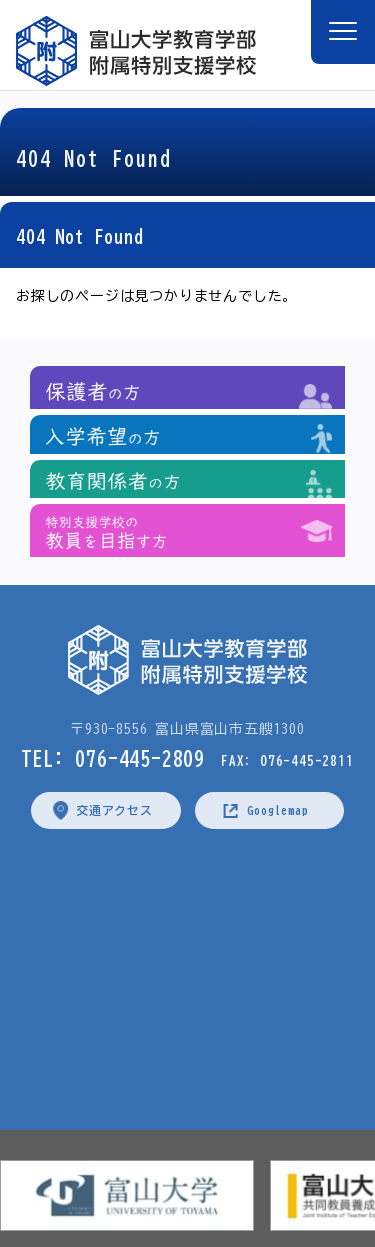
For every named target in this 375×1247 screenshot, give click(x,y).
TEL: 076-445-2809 (113, 758)
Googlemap (277, 810)
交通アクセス (114, 810)
